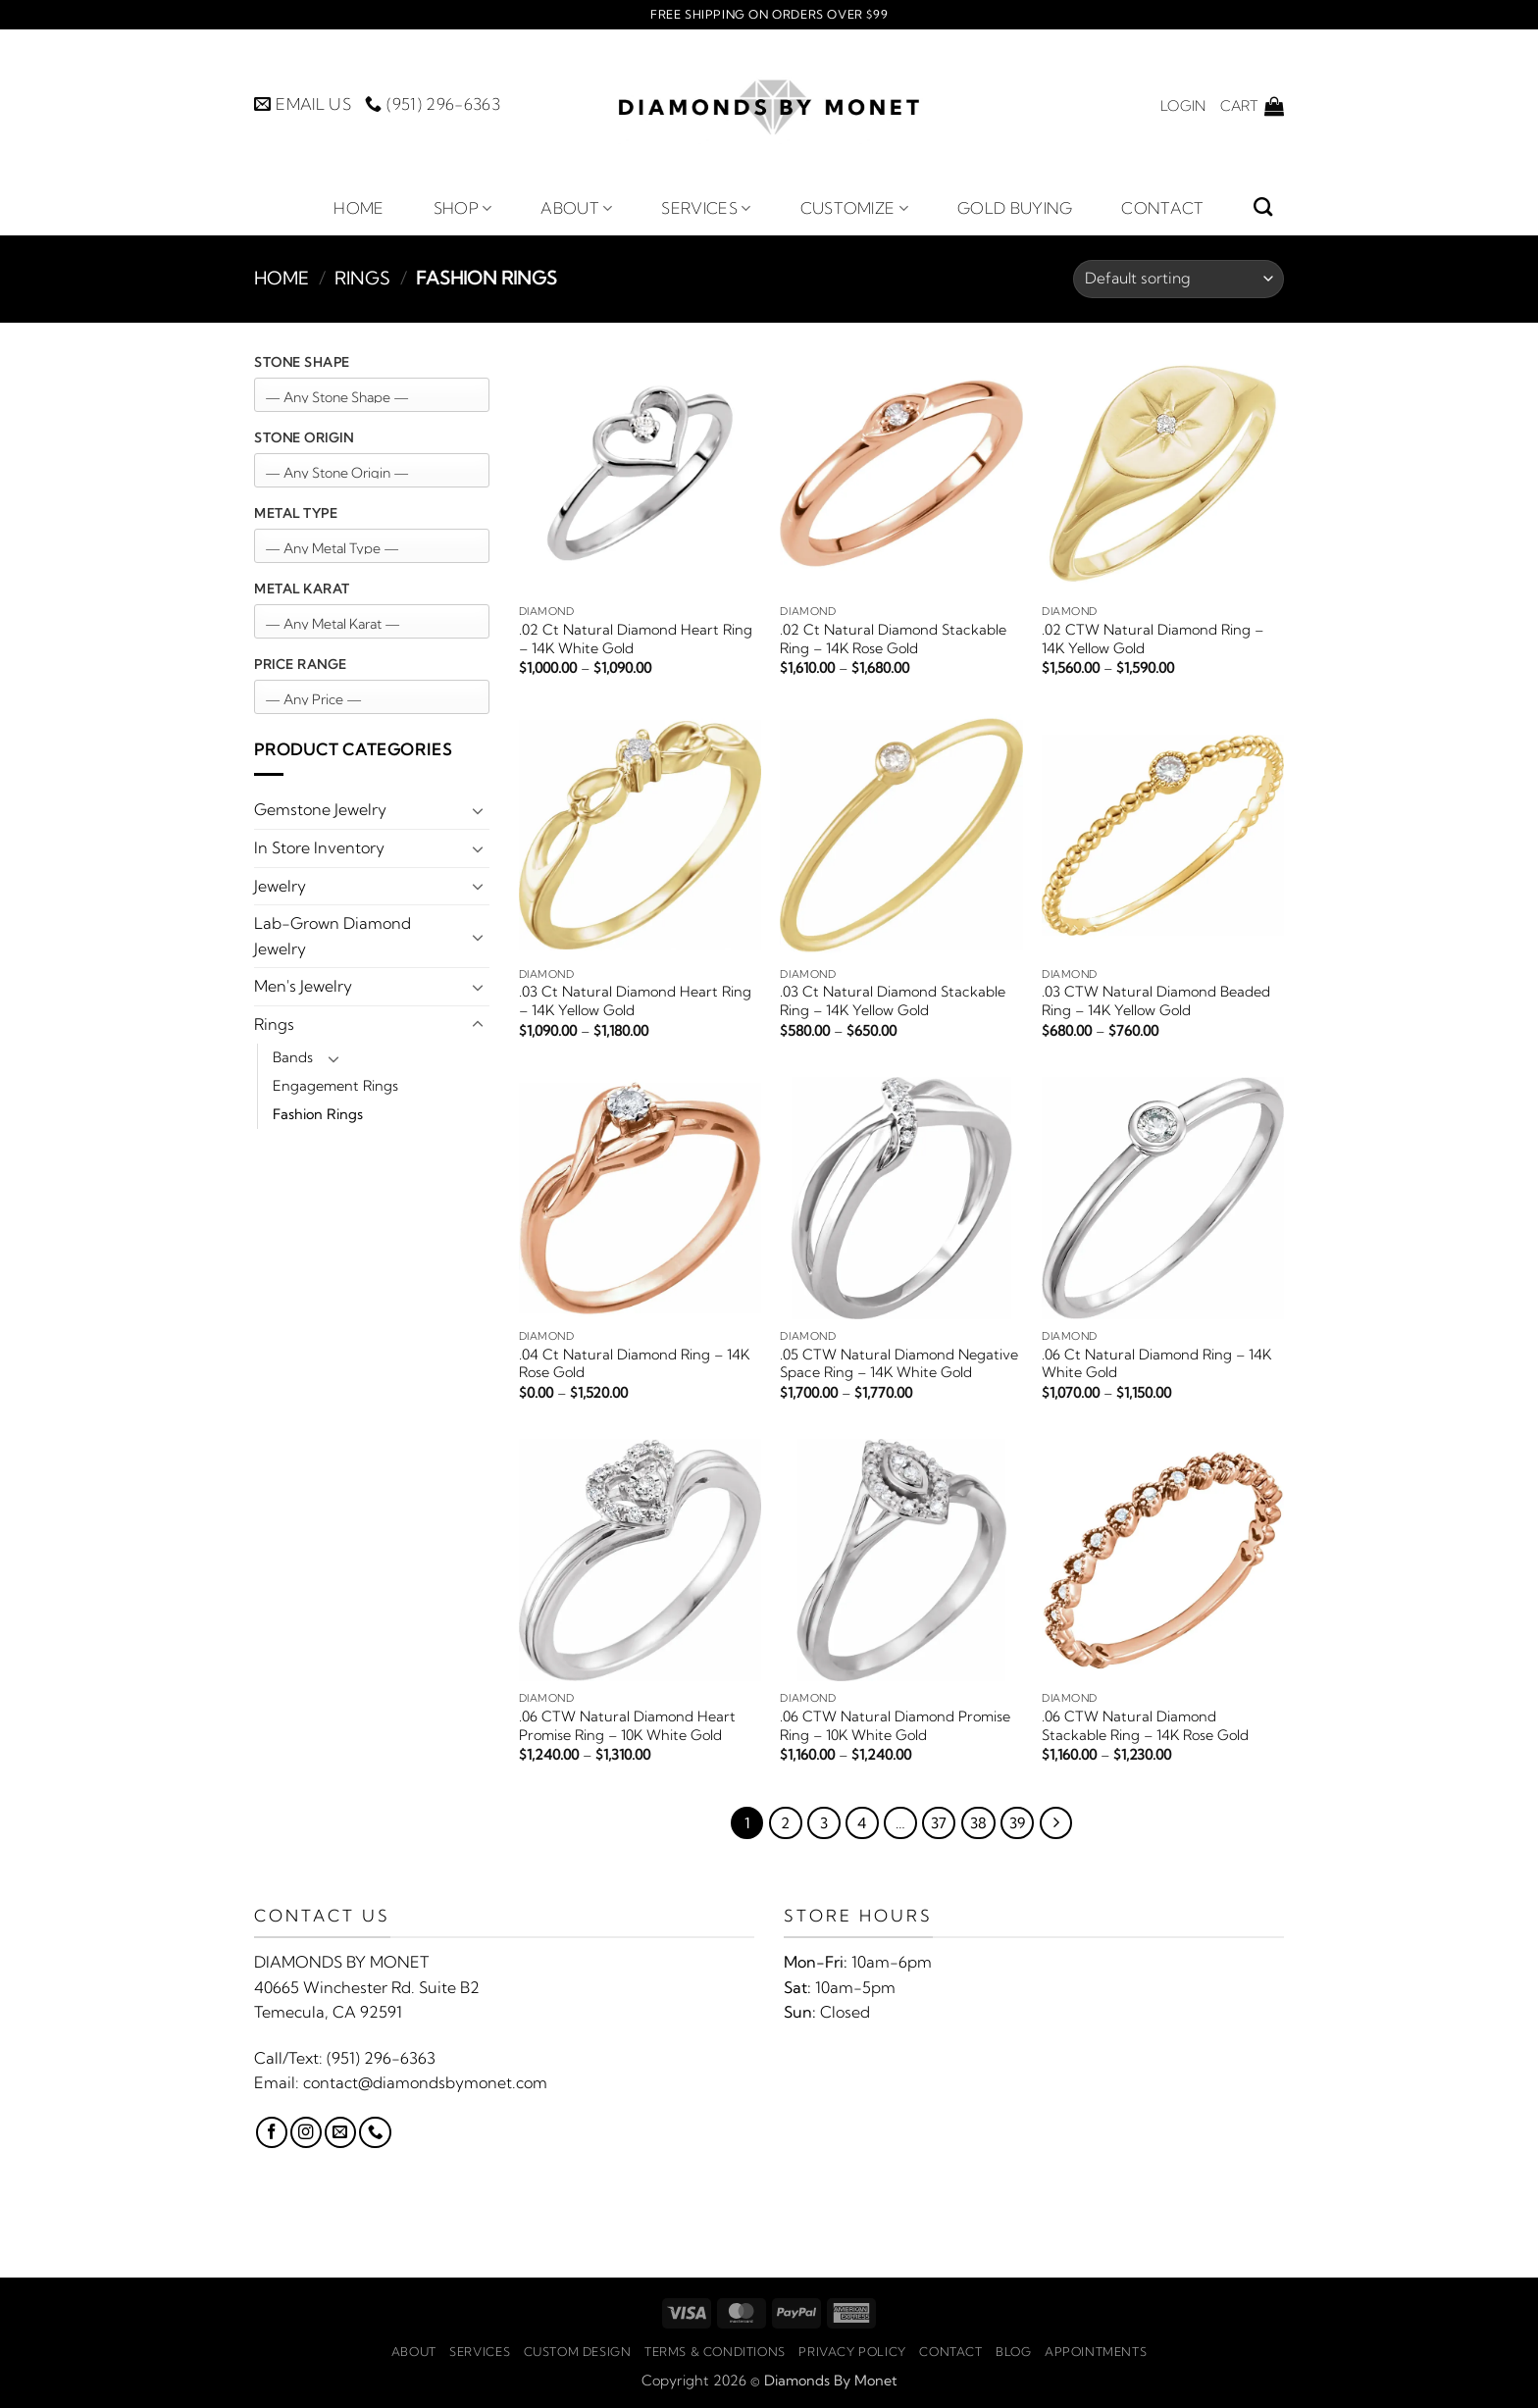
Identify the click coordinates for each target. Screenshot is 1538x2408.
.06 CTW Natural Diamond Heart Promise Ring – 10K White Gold (627, 1726)
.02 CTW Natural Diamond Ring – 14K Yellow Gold (1152, 639)
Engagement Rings (335, 1086)
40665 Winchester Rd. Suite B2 (367, 1987)
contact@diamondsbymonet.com (425, 2082)
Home (358, 208)
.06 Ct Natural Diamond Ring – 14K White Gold (1156, 1364)
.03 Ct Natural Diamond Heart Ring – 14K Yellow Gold (635, 1001)
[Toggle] (477, 810)
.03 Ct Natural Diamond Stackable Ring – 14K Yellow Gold (892, 1001)
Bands (293, 1057)
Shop (463, 208)
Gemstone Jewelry (320, 809)
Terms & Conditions (715, 2351)
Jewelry (280, 886)
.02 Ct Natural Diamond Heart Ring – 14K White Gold (635, 639)
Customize (854, 208)
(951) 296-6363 (381, 2058)
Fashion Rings (318, 1114)
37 (939, 1823)
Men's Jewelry (303, 986)
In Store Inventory (319, 847)
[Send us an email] (340, 2132)
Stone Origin (303, 437)
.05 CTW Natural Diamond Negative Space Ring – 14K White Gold (899, 1364)
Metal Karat (302, 588)
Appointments (1096, 2351)
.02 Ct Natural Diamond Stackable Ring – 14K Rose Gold (893, 639)
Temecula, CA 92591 (328, 2012)
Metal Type (295, 513)
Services (705, 208)
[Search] (1263, 206)
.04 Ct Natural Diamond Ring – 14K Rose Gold (634, 1364)
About (576, 208)
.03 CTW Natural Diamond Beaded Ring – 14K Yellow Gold (1156, 1001)
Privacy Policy (852, 2351)
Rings (362, 278)
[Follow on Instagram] (306, 2132)
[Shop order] (1178, 279)
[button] (1182, 106)
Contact (1162, 208)
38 (978, 1823)
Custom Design (578, 2351)
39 (1017, 1823)
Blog (1013, 2351)
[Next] (1056, 1823)
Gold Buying (1015, 208)
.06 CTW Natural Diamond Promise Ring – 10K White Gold (895, 1726)
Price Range (300, 664)
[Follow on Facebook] (271, 2132)
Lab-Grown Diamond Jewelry (332, 935)
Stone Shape (302, 362)
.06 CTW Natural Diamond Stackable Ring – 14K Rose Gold (1145, 1726)
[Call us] (374, 2132)
